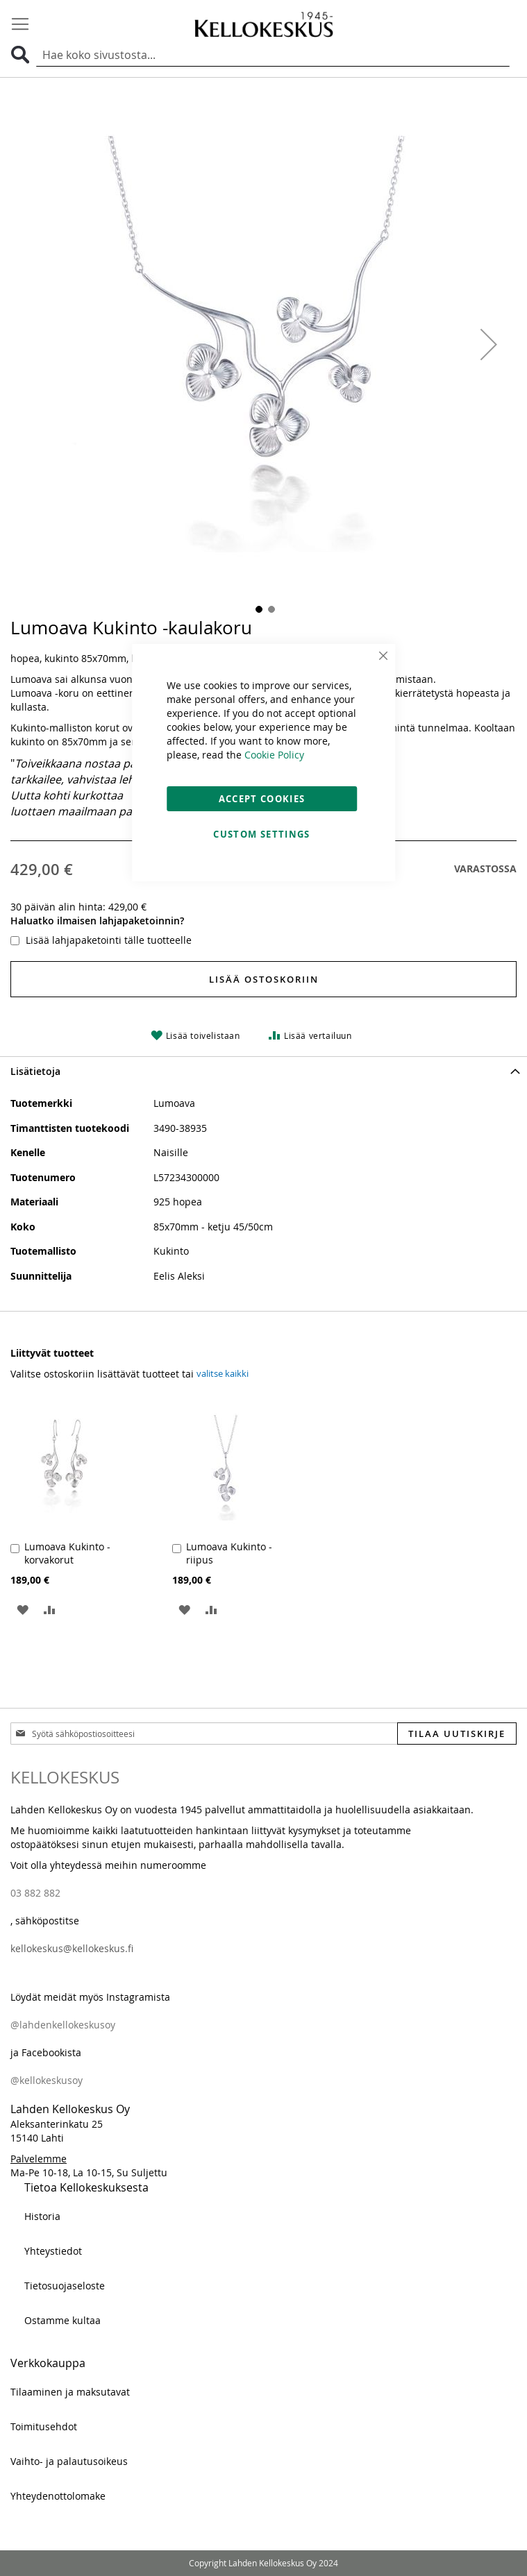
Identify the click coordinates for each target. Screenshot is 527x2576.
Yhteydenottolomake (58, 2495)
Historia (42, 2216)
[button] (489, 345)
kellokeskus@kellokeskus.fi (71, 1948)
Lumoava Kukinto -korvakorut (67, 1553)
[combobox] (273, 55)
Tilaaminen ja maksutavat (70, 2391)
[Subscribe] (457, 1733)
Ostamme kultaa (62, 2320)
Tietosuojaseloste (64, 2285)
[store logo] (263, 23)
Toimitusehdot (43, 2426)
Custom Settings (261, 834)
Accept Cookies (262, 799)
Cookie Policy (274, 754)
